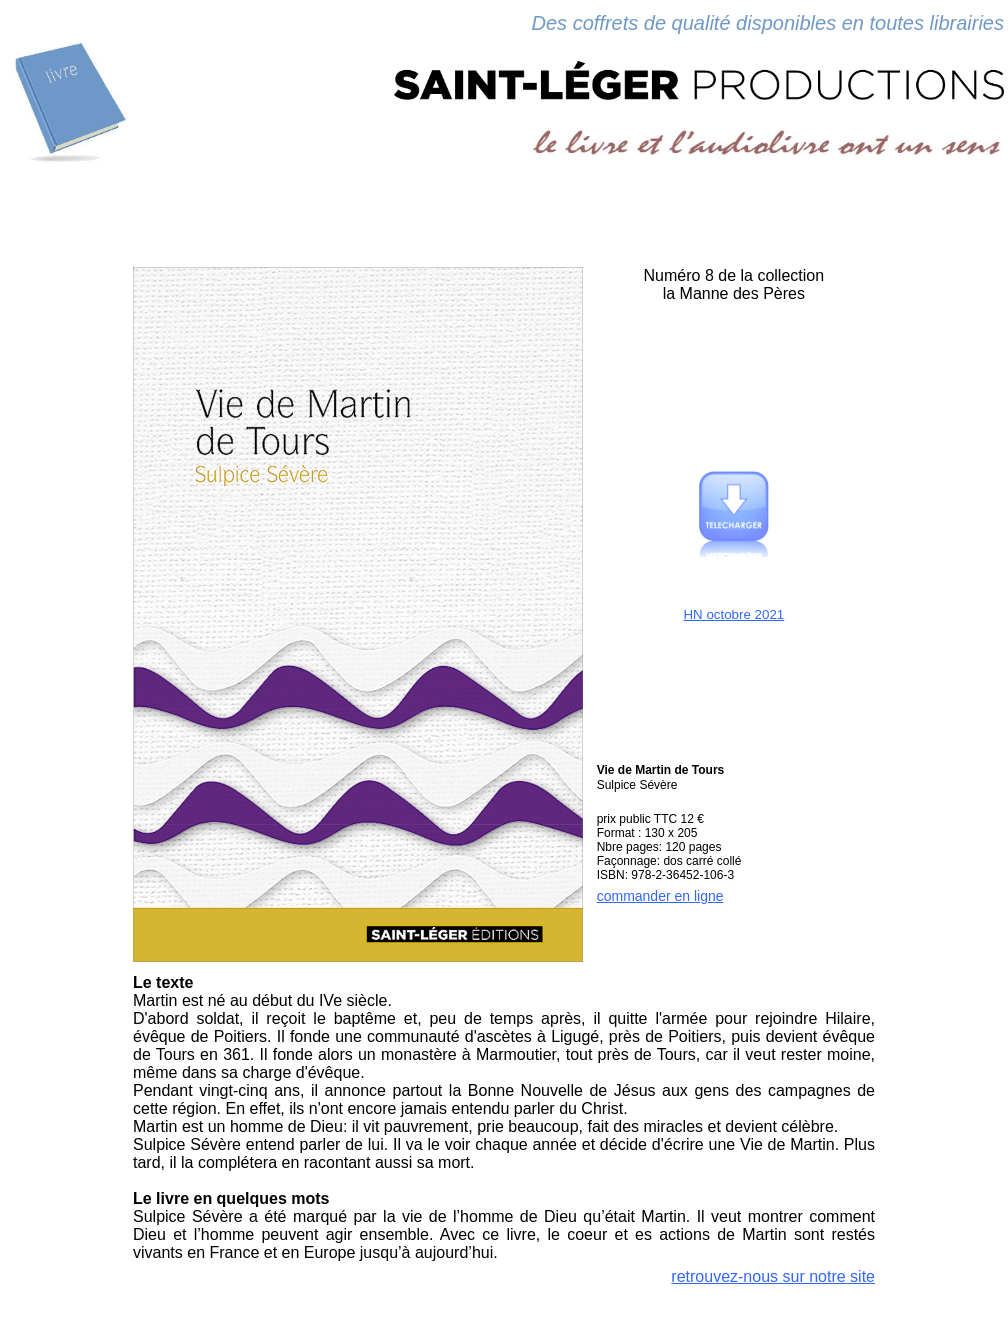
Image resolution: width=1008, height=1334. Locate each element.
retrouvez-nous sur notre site (773, 1276)
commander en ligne (660, 896)
